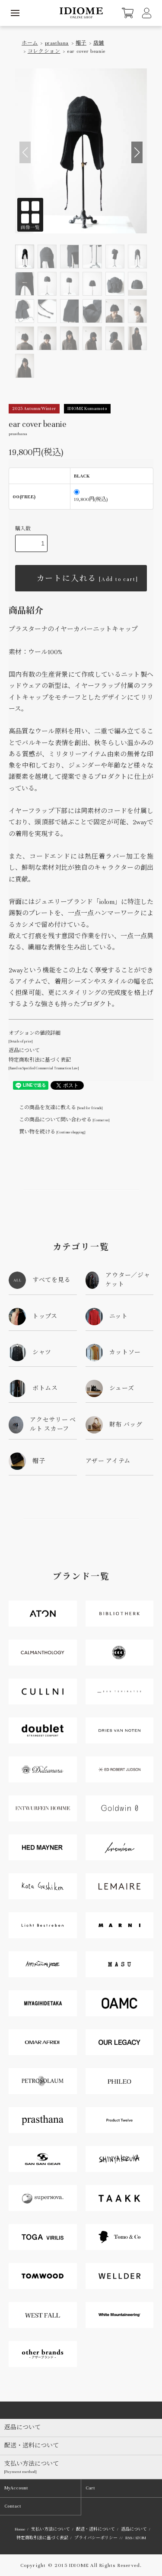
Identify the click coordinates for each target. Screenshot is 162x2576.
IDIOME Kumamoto (87, 408)
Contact (12, 2506)
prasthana (57, 43)
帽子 (81, 43)
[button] (137, 152)
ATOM (140, 2537)
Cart (90, 2488)
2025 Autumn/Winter (34, 408)
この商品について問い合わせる (59, 1120)
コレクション (44, 51)
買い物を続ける (47, 1132)
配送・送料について (95, 2529)
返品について (24, 1050)
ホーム (30, 43)
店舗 (98, 43)
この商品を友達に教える (55, 1107)
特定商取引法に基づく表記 (42, 2537)
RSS (128, 2537)
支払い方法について (50, 2529)
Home (20, 2529)
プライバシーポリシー (96, 2537)
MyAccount (16, 2488)
